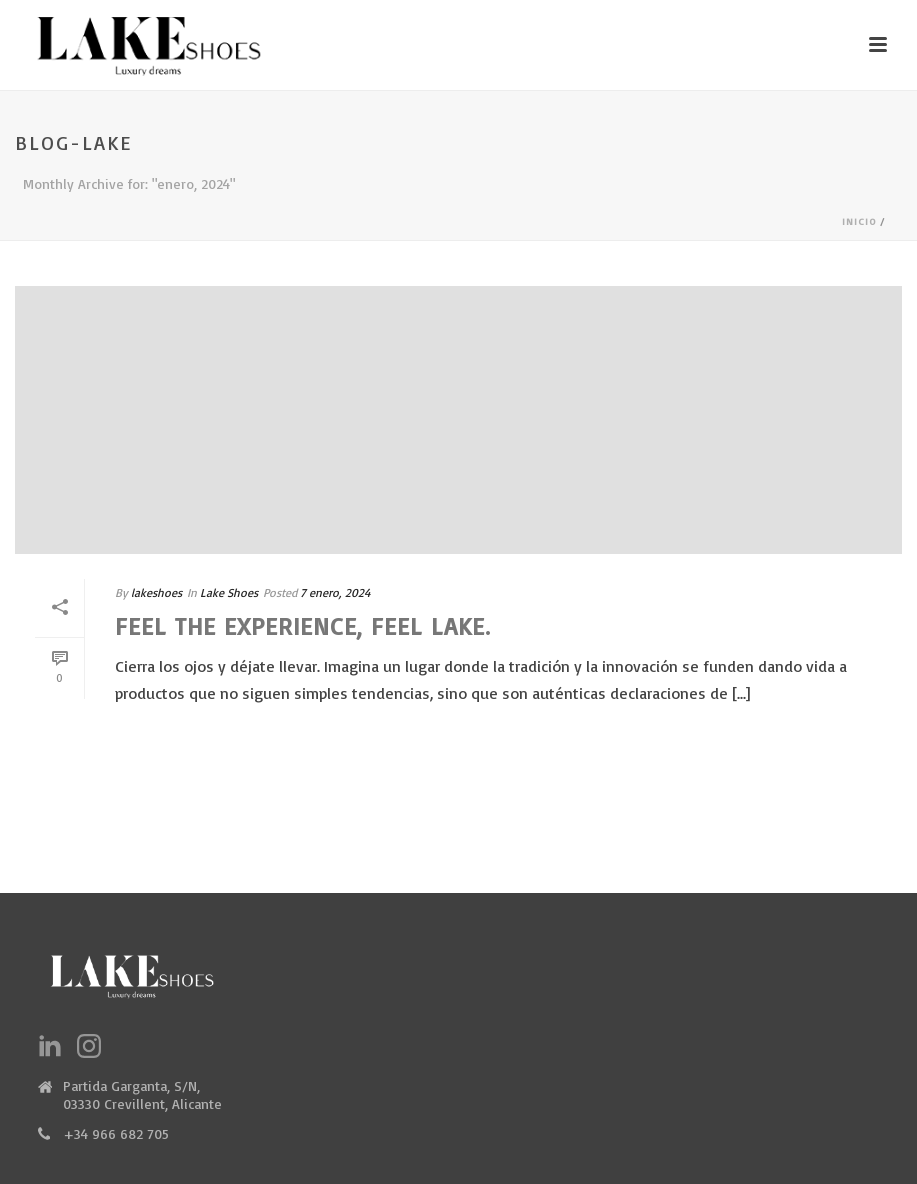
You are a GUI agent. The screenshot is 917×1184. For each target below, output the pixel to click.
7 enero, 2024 (335, 592)
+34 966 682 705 (116, 1133)
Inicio (859, 221)
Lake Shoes (229, 592)
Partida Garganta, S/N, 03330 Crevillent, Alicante (142, 1094)
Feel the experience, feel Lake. (303, 626)
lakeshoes (156, 592)
